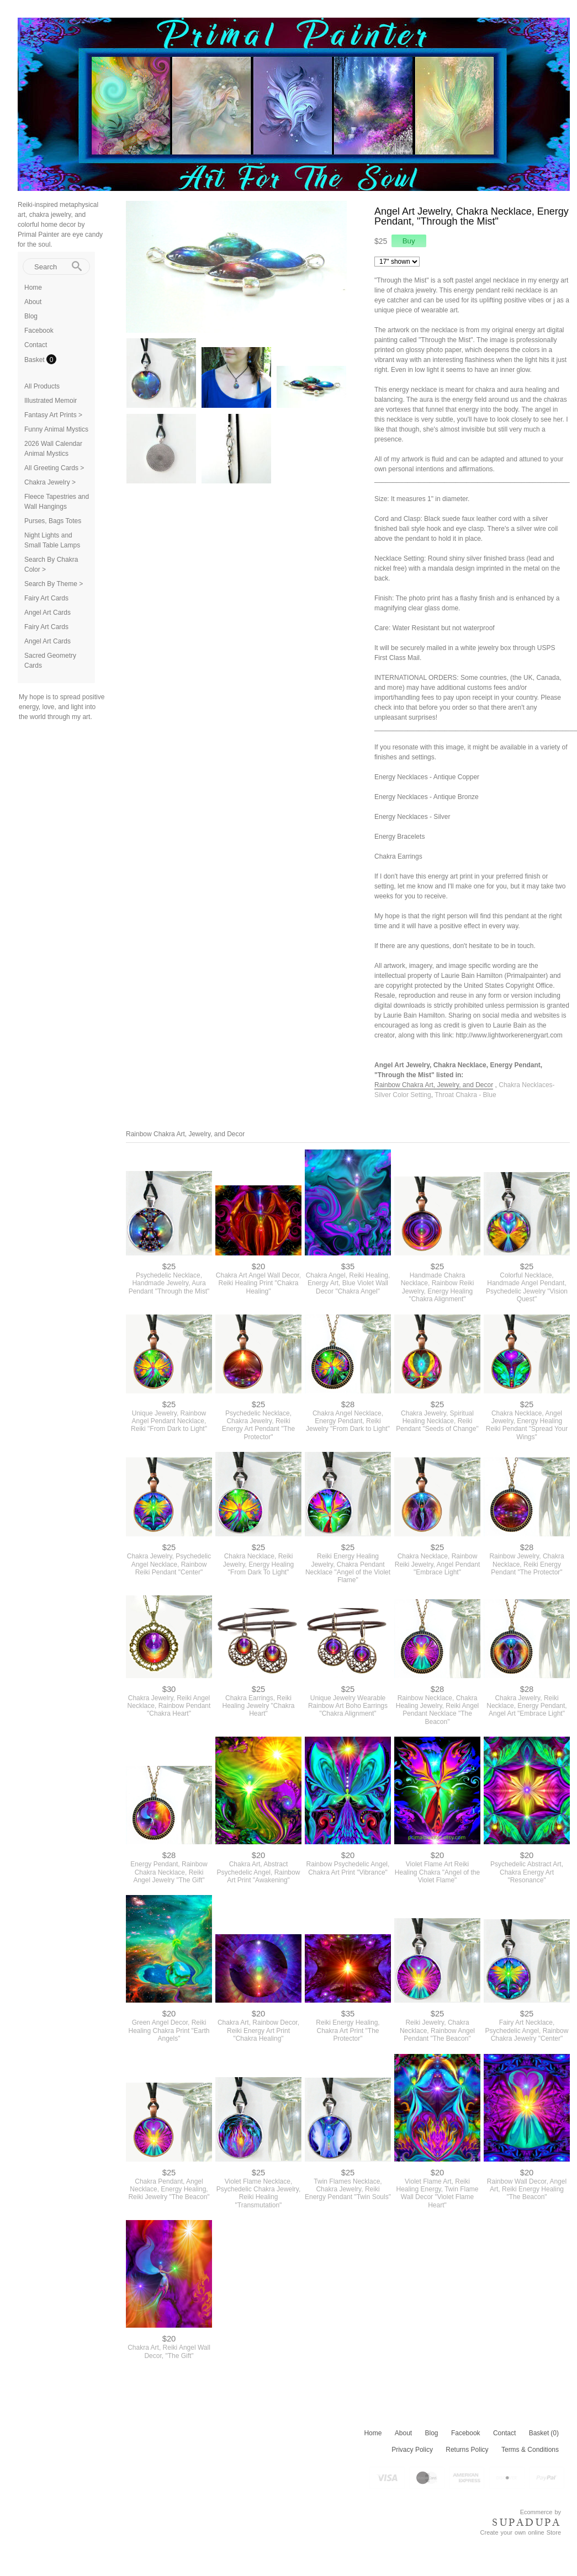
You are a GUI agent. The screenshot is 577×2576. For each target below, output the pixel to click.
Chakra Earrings (398, 856)
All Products (42, 386)
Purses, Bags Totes (52, 521)
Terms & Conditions (530, 2449)
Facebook (39, 330)
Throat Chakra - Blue (465, 1095)
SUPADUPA (526, 2522)
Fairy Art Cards (46, 598)
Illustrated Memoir (50, 401)
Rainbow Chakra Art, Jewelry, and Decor (433, 1085)
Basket (35, 360)
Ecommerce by (540, 2512)
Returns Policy (467, 2449)
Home (33, 287)
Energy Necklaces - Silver (412, 817)
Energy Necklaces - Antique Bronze (426, 797)
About (32, 302)
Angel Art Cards (47, 612)
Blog (31, 316)
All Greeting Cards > (54, 468)
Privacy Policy (412, 2449)
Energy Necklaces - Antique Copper (426, 777)
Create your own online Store (520, 2532)
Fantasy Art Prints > (53, 415)
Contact (35, 345)
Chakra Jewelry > (50, 482)
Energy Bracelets (399, 836)
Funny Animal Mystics (56, 429)
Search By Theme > (53, 584)
